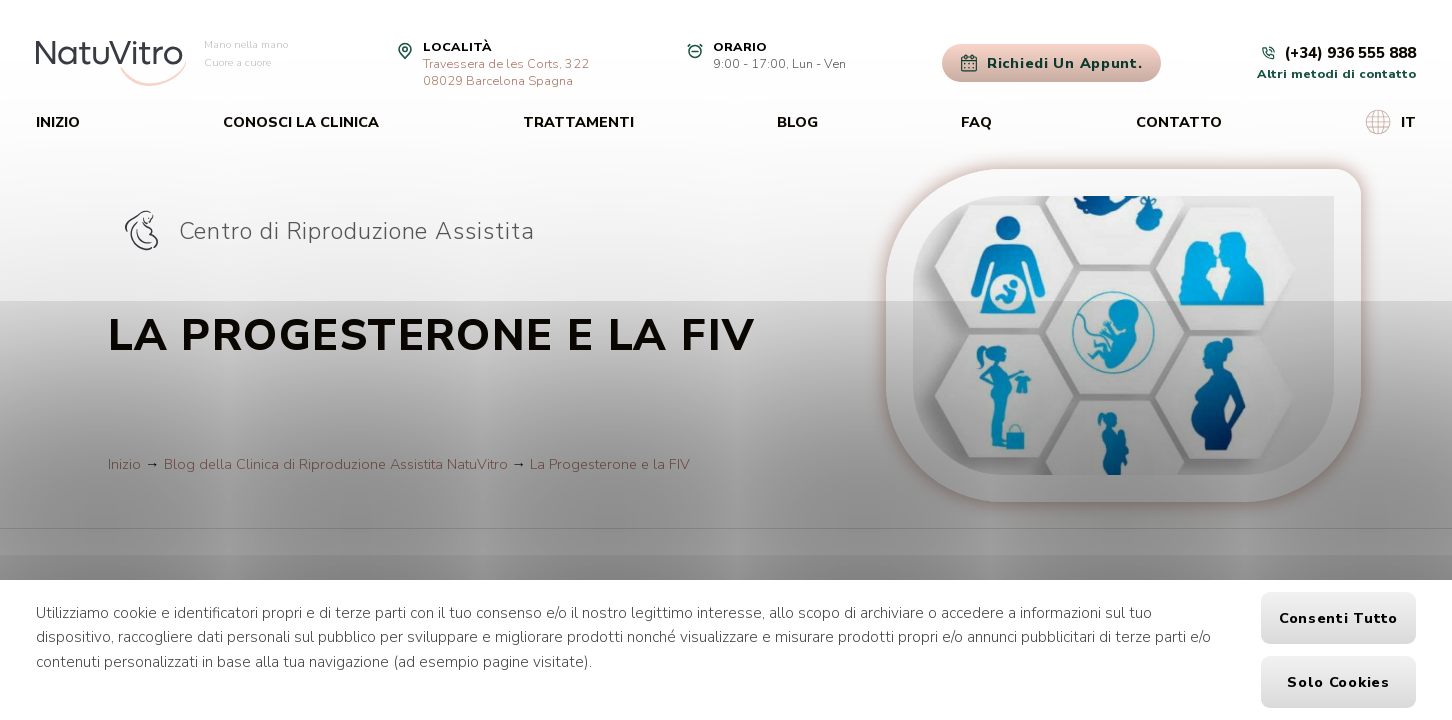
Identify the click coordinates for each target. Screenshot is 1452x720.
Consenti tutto (1338, 618)
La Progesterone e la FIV (610, 464)
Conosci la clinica (301, 122)
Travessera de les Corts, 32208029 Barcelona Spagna (506, 72)
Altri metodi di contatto (1336, 73)
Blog (797, 122)
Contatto (1179, 122)
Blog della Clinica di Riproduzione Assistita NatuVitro (336, 464)
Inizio (58, 122)
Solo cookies (1338, 682)
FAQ (976, 122)
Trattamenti (578, 122)
